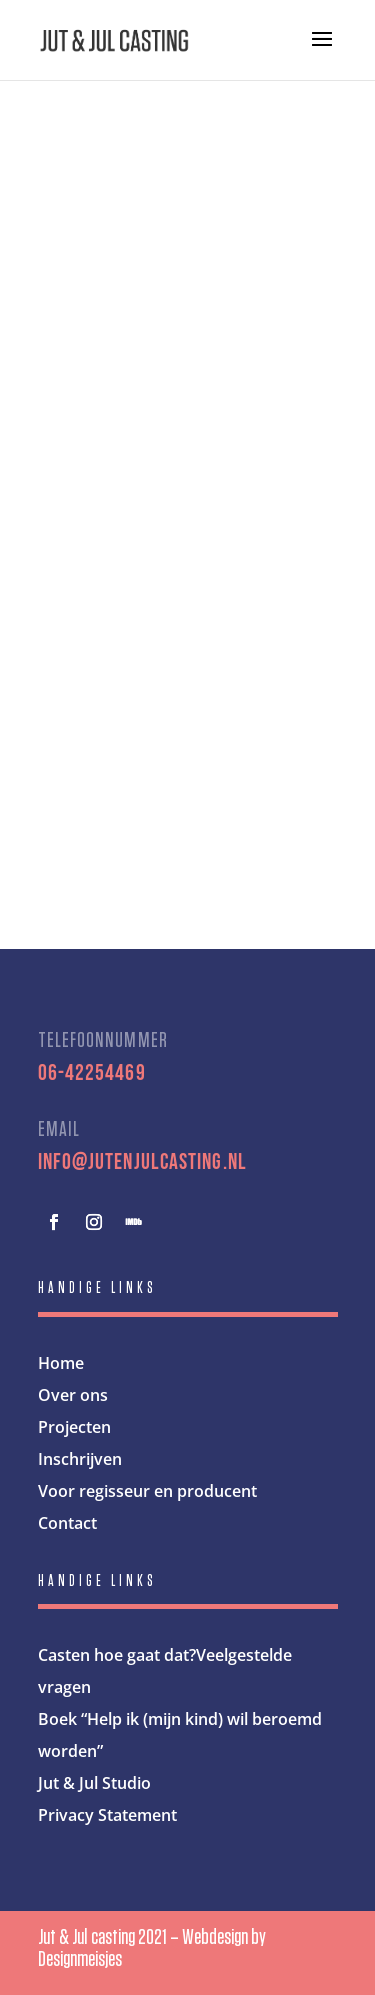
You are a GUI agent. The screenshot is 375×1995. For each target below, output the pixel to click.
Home (61, 1363)
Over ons (73, 1395)
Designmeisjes (80, 1959)
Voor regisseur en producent (147, 1491)
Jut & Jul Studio (94, 1783)
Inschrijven (80, 1459)
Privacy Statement (107, 1815)
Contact (67, 1523)
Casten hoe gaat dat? (117, 1655)
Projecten (74, 1427)
